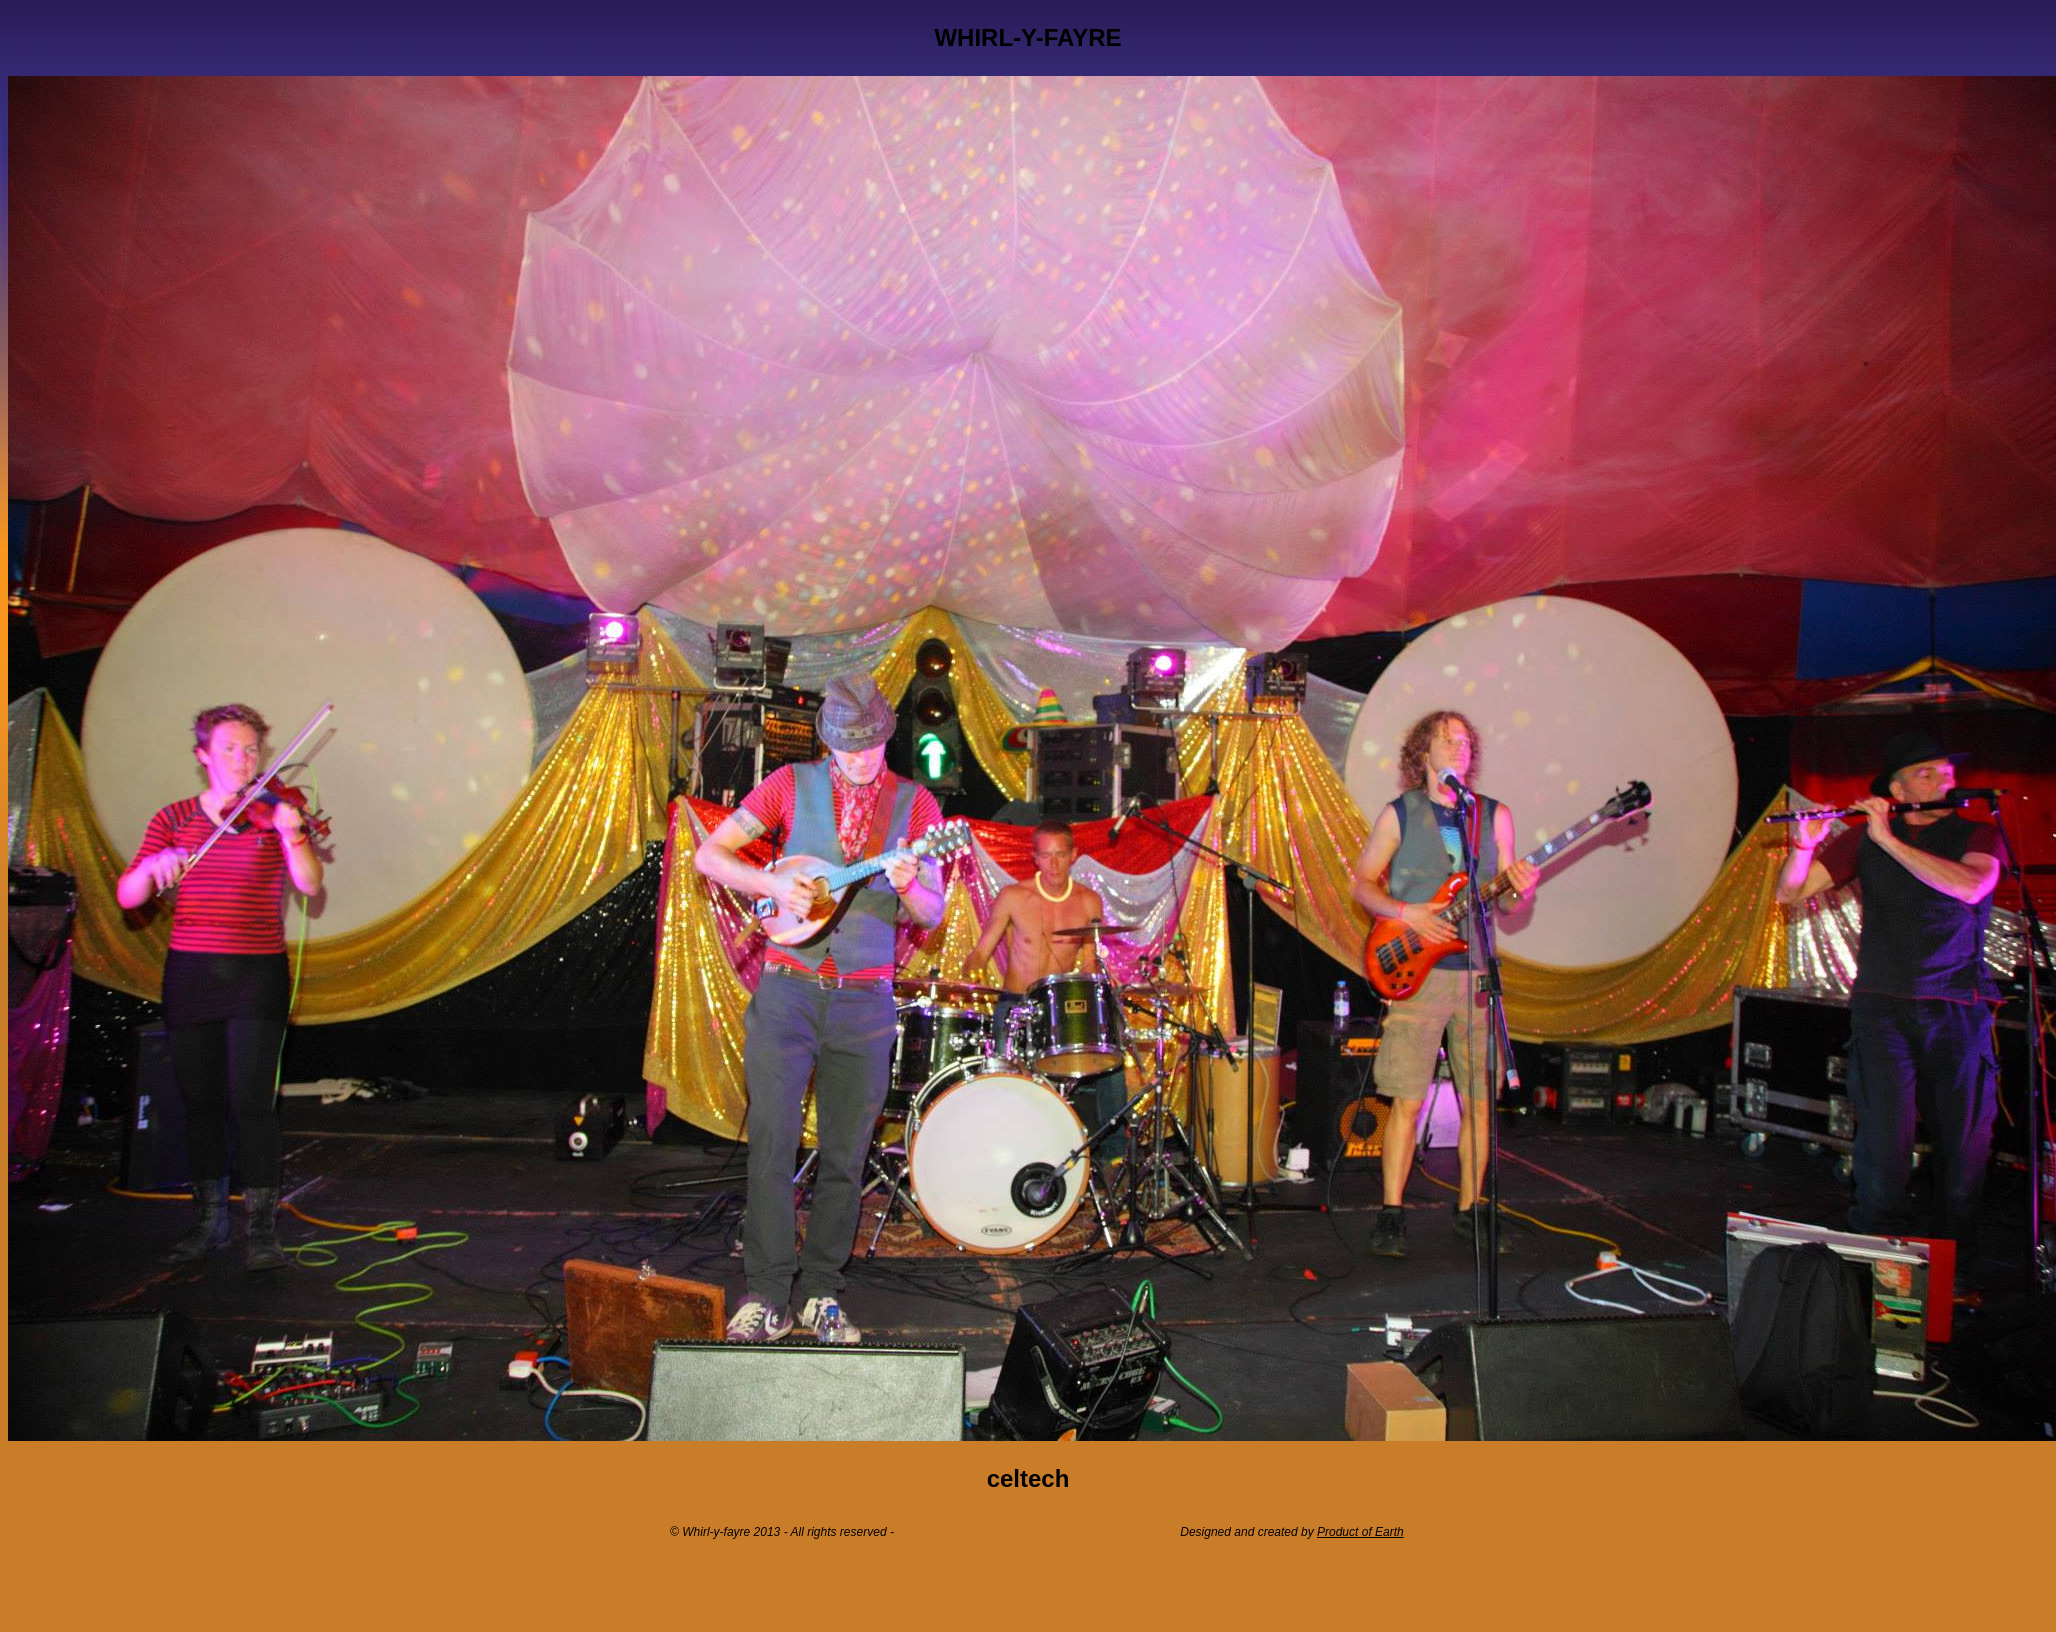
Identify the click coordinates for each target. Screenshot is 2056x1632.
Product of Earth (1360, 1532)
